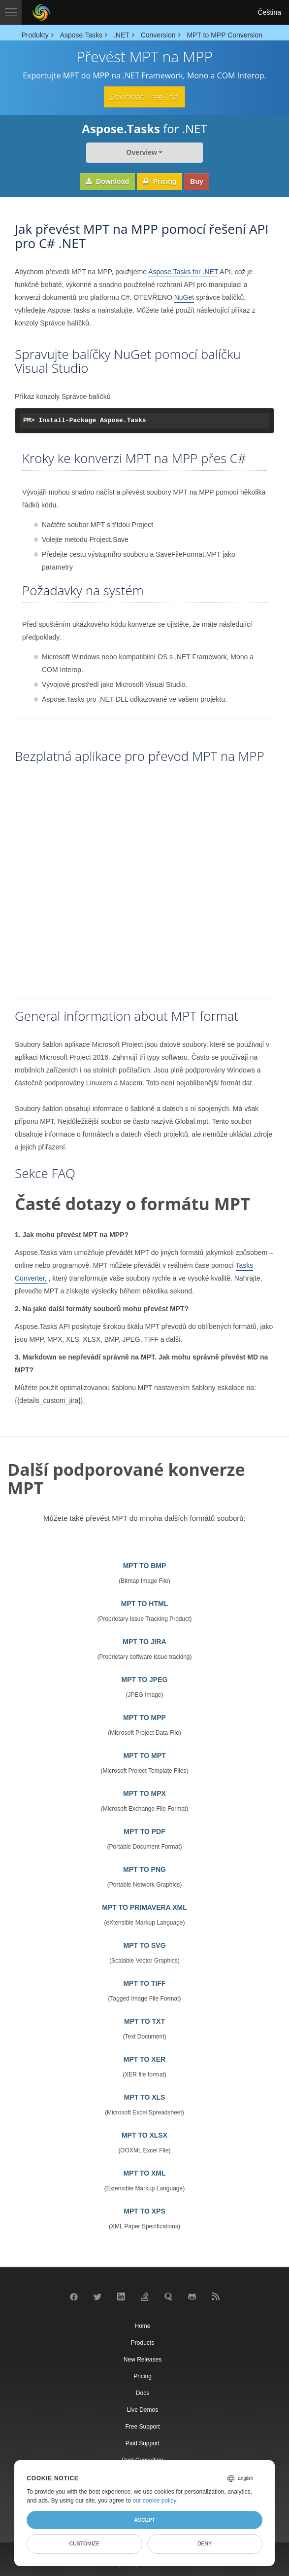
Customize (84, 2543)
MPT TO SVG (144, 1945)
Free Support (142, 2426)
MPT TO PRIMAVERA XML (144, 1907)
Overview (142, 152)
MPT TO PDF (144, 1831)
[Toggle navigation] (11, 12)
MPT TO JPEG (145, 1679)
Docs (142, 2393)
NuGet (184, 297)
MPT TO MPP (144, 1717)
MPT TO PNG (144, 1869)
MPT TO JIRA (144, 1642)
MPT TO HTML (144, 1604)
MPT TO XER (144, 2059)
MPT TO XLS (144, 2097)
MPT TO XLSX (144, 2135)
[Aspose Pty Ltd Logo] (41, 12)
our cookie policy (154, 2500)
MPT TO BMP (144, 1566)
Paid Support (143, 2443)
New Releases (142, 2359)
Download (107, 181)
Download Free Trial (144, 96)
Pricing (159, 181)
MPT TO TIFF (144, 1983)
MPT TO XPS (144, 2211)
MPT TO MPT (144, 1755)
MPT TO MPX (144, 1793)
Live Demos (142, 2409)
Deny (204, 2543)
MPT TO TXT (144, 2021)
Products (142, 2342)
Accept (144, 2520)
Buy (196, 181)
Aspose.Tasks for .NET (183, 272)
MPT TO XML (144, 2173)
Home (142, 2326)
